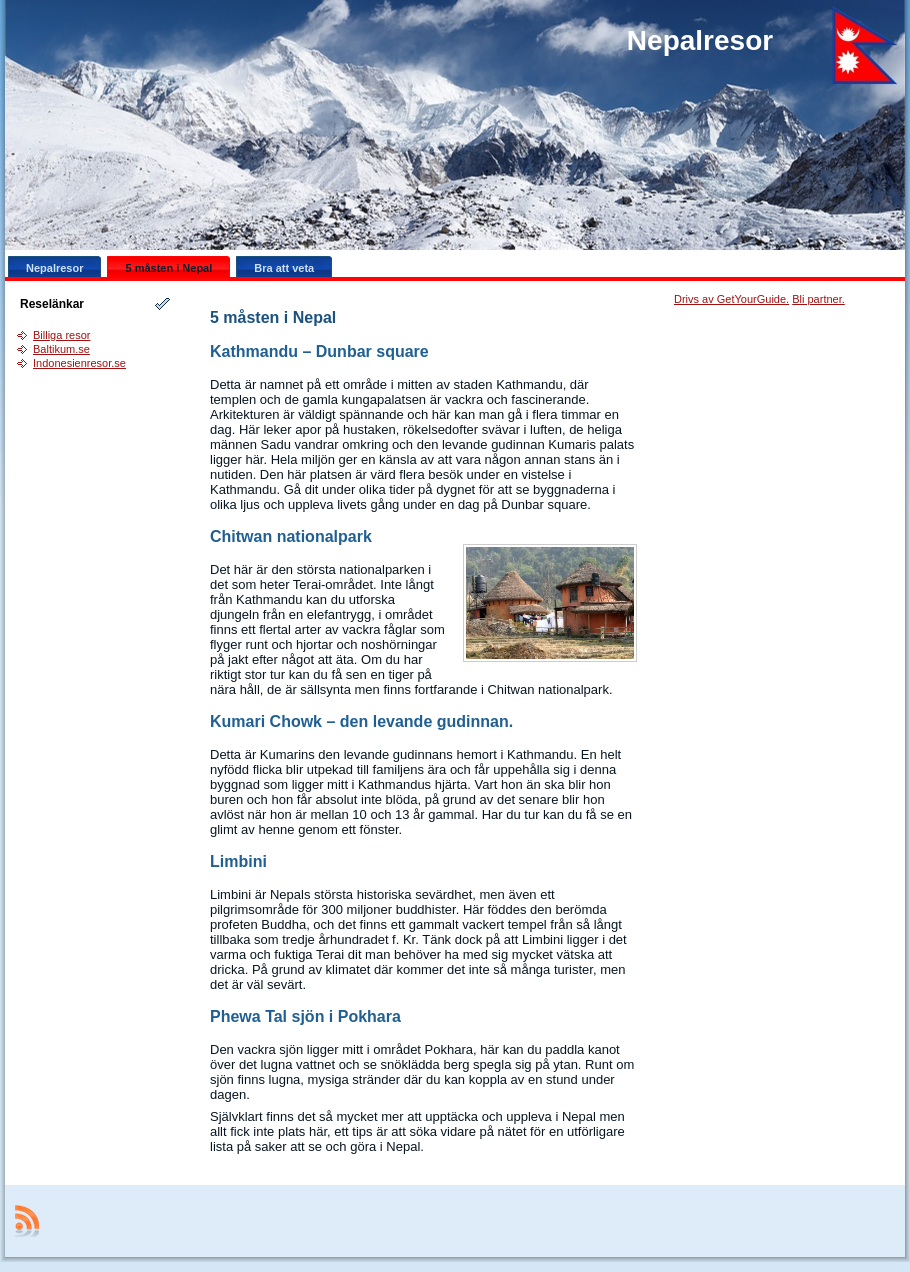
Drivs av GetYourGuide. (731, 299)
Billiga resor (61, 335)
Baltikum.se (61, 349)
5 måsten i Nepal (273, 317)
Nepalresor (700, 40)
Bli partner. (818, 299)
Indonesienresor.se (79, 363)
